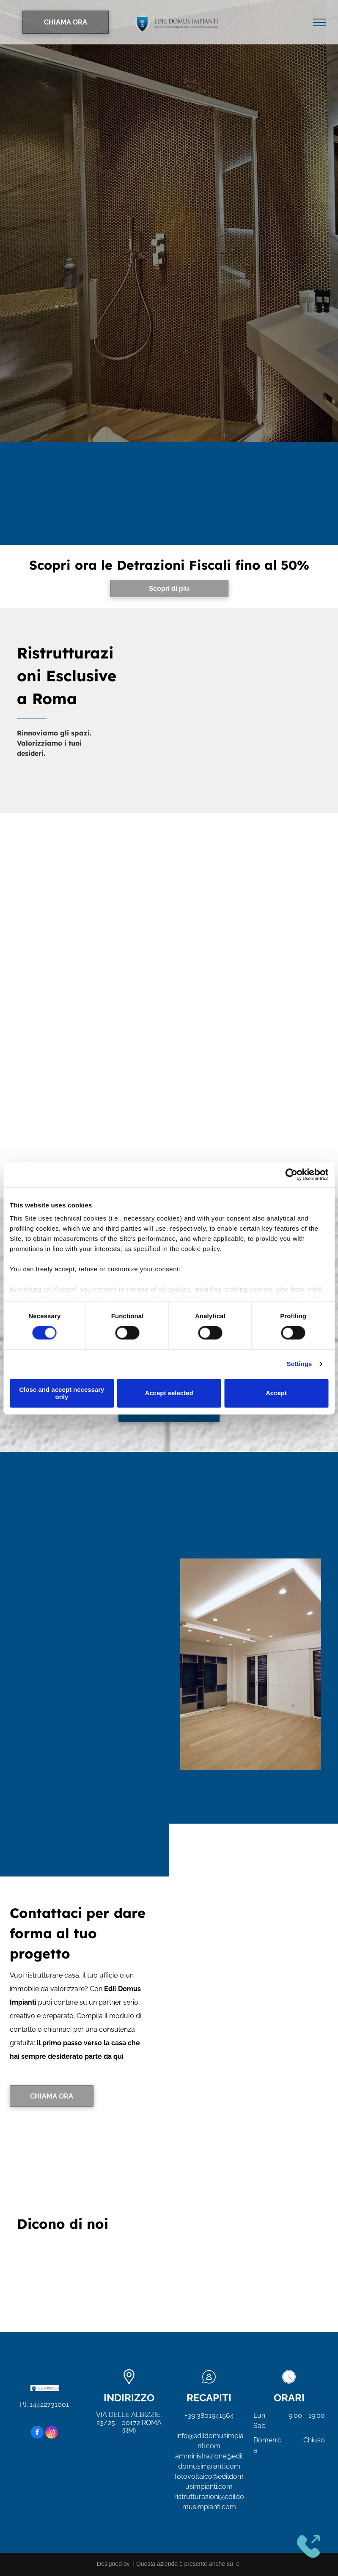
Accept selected (169, 1393)
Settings (299, 1364)
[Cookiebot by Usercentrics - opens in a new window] (291, 1174)
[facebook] (37, 2433)
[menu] (319, 22)
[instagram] (51, 2433)
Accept (276, 1393)
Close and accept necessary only (61, 1393)
